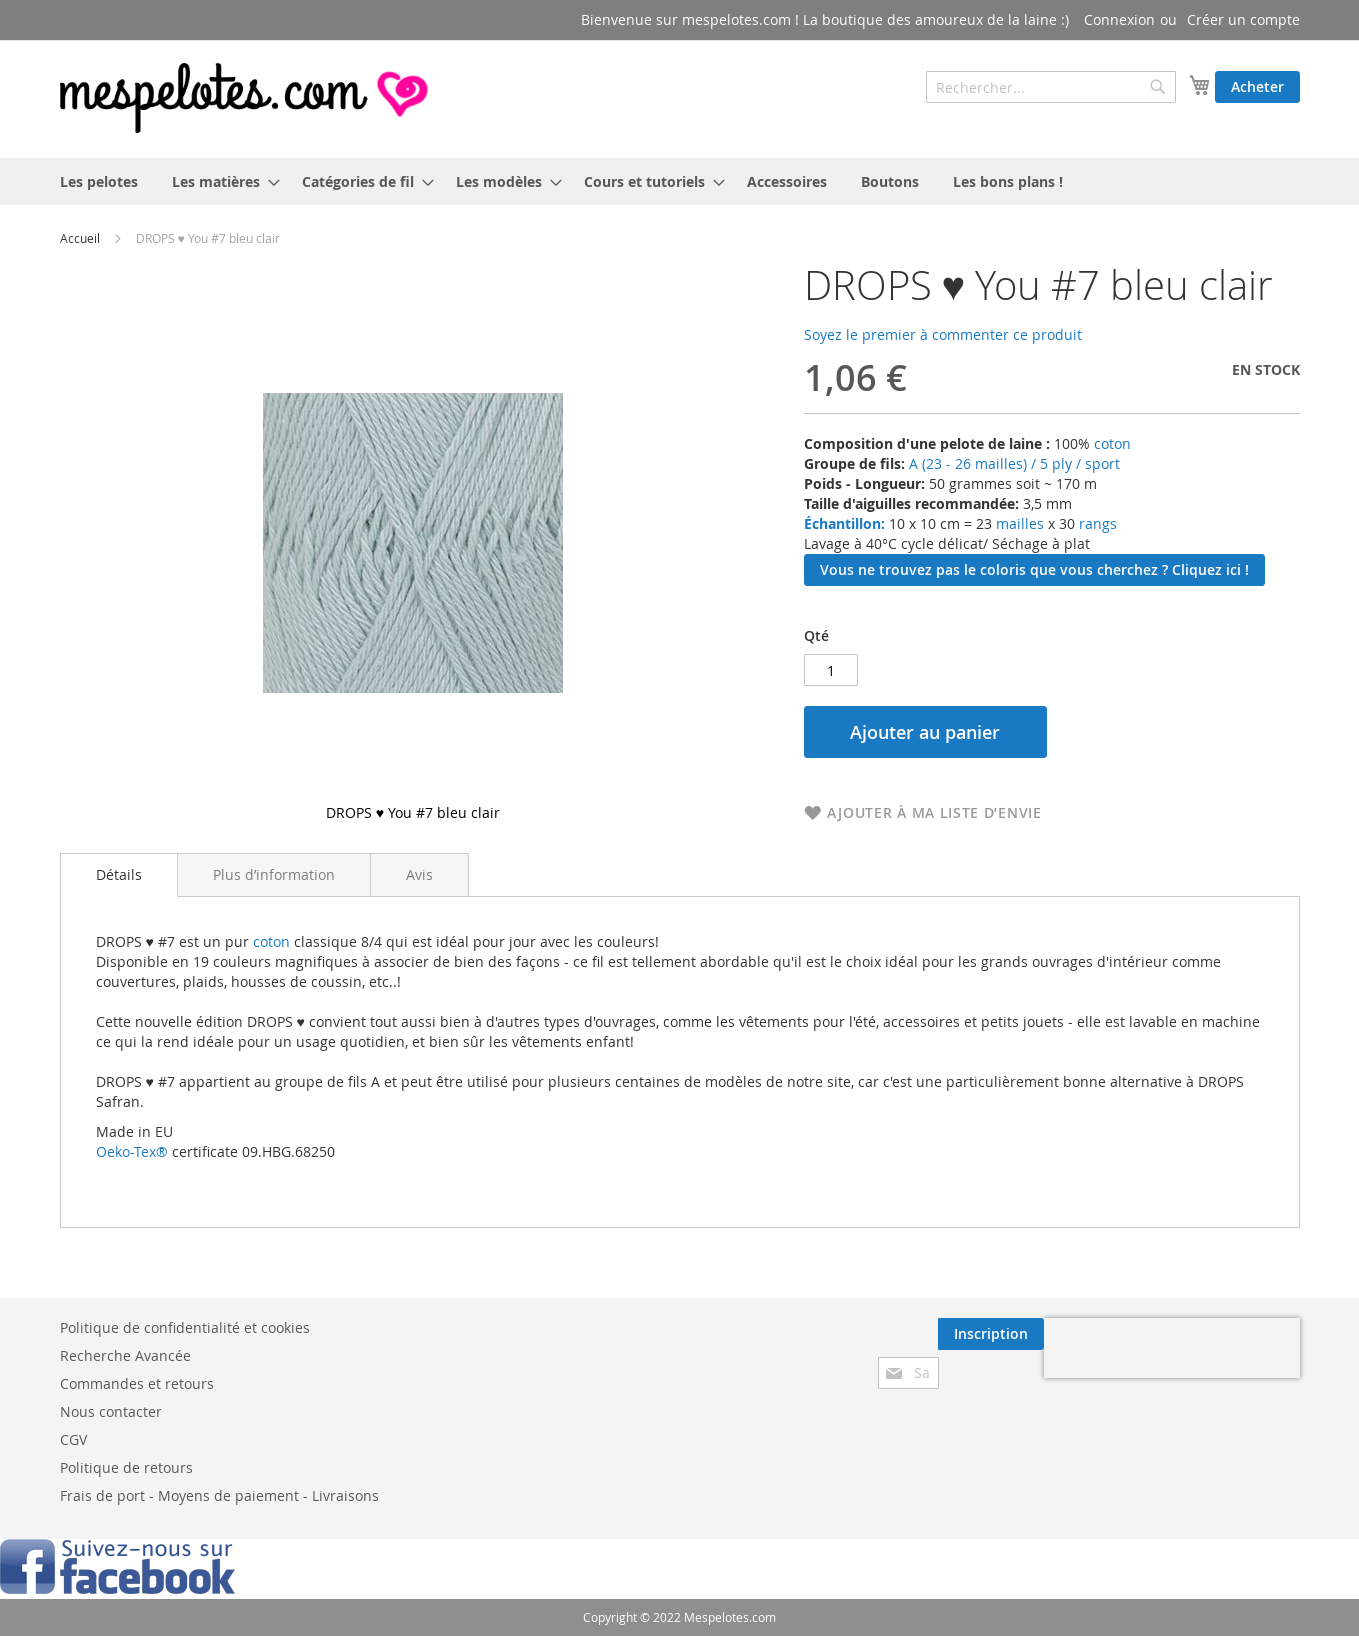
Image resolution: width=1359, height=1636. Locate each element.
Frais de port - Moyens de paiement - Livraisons (219, 1495)
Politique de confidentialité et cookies (185, 1327)
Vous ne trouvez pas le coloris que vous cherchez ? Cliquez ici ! (1034, 569)
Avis (419, 874)
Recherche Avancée (125, 1355)
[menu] (680, 181)
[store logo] (246, 98)
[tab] (119, 875)
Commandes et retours (137, 1383)
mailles (1018, 523)
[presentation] (1172, 1348)
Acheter (1257, 86)
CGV (73, 1439)
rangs (1096, 523)
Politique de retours (126, 1467)
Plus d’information (274, 874)
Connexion (1119, 19)
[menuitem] (99, 181)
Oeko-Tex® (132, 1151)
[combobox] (1051, 87)
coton (1112, 443)
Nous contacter (111, 1411)
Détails (119, 874)
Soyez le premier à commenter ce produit (943, 334)
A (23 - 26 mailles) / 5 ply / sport (1014, 463)
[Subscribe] (991, 1334)
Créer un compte (1243, 19)
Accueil (80, 238)
